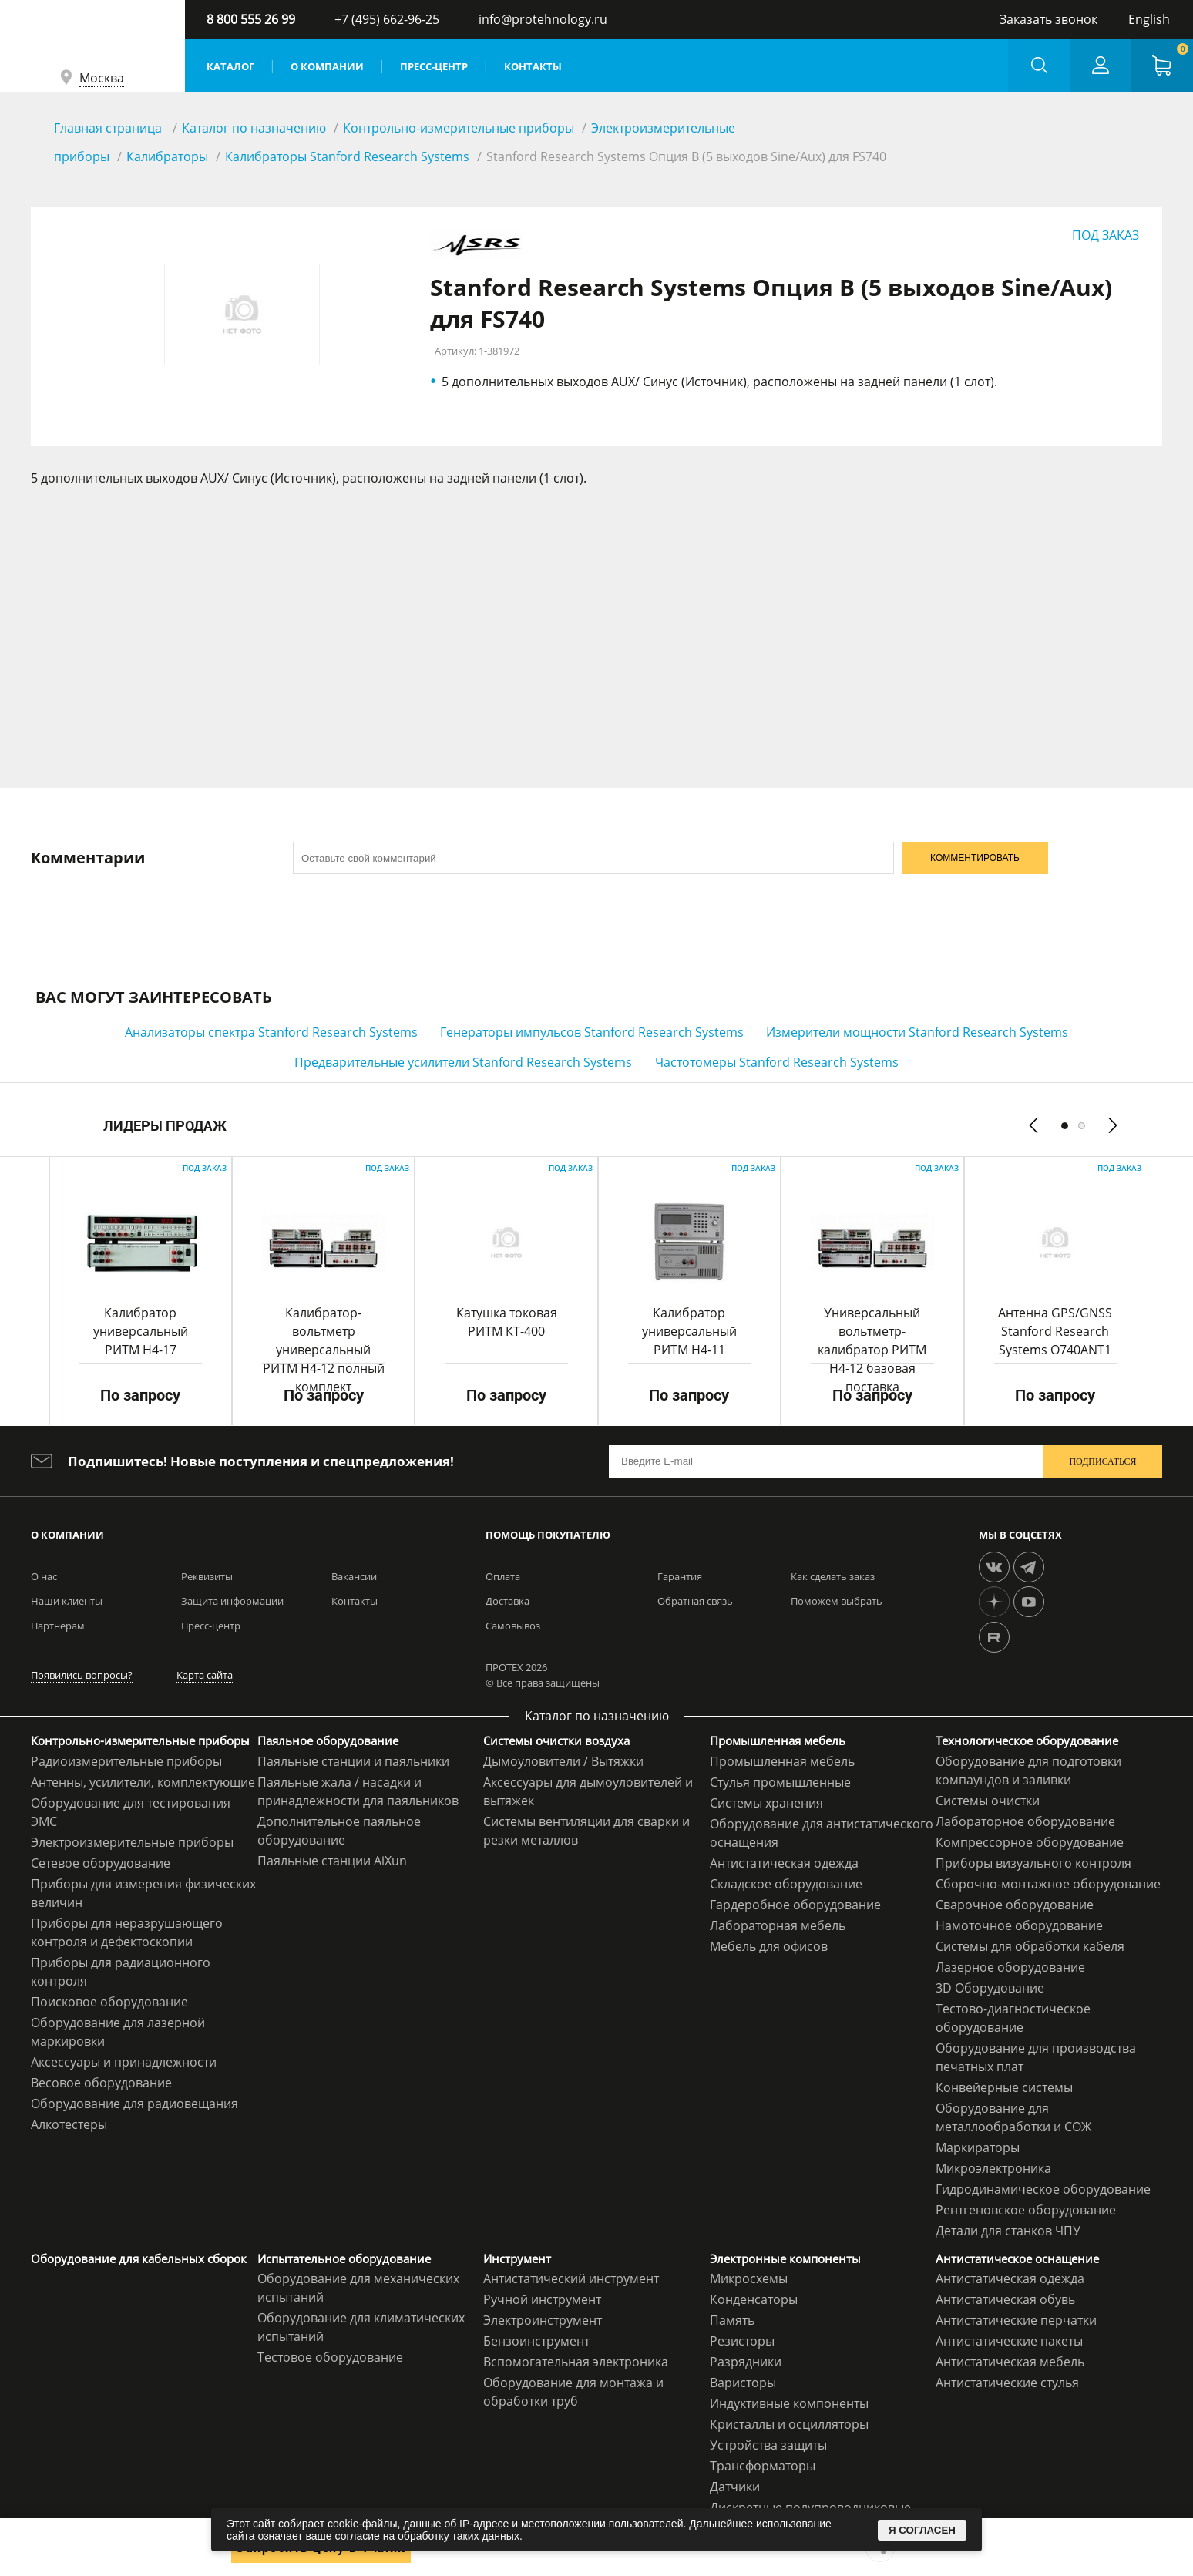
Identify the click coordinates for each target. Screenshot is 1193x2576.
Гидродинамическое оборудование (1043, 2189)
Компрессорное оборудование (1030, 1842)
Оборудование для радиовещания (134, 2103)
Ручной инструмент (542, 2299)
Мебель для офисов (769, 1946)
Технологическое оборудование (1027, 1740)
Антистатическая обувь (1005, 2299)
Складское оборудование (786, 1883)
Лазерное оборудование (1010, 1967)
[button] (1065, 1125)
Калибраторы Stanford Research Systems (347, 156)
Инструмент (517, 2258)
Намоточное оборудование (1019, 1925)
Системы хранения (766, 1802)
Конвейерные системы (1004, 2087)
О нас (44, 1576)
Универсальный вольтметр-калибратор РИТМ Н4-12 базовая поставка (872, 1349)
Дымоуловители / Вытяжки (563, 1761)
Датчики (735, 2486)
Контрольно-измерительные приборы (458, 127)
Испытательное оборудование (344, 2258)
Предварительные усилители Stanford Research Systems (463, 1062)
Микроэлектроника (993, 2168)
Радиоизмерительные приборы (126, 1761)
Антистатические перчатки (1016, 2320)
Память (732, 2320)
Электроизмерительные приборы (132, 1842)
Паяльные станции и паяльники (353, 1761)
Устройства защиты (768, 2444)
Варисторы (743, 2382)
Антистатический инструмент (571, 2278)
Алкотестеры (69, 2124)
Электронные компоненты (785, 2258)
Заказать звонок (1048, 19)
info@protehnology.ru (543, 19)
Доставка (507, 1601)
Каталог (230, 66)
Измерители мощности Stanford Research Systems (917, 1032)
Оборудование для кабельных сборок (139, 2258)
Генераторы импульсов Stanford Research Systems (592, 1032)
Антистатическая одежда (784, 1863)
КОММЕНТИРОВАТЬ (975, 858)
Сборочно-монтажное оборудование (1048, 1883)
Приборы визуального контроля (1033, 1863)
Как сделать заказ (833, 1576)
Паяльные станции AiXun (332, 1860)
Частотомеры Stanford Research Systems (777, 1062)
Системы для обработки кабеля (1030, 1946)
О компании (327, 66)
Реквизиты (207, 1576)
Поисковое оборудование (109, 2001)
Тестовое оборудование (330, 2357)
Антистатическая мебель (1010, 2361)
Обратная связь (695, 1601)
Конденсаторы (754, 2299)
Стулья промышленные (780, 1782)
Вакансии (354, 1576)
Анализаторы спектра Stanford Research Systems (271, 1032)
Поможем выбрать (836, 1601)
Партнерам (58, 1626)
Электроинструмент (542, 2320)
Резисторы (742, 2340)
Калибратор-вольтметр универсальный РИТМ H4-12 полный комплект (324, 1349)
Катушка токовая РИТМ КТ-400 (506, 1322)
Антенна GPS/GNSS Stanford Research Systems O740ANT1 (1055, 1331)
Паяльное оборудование (327, 1740)
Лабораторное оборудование (1025, 1821)
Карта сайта (204, 1675)
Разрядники (745, 2361)
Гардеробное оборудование (795, 1904)
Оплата (503, 1576)
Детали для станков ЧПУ (1008, 2230)
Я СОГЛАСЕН (922, 2530)
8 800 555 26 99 (251, 19)
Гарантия (679, 1576)
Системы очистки (988, 1800)
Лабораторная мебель (777, 1925)
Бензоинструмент (536, 2340)
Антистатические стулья (1007, 2382)
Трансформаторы (762, 2465)
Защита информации (232, 1601)
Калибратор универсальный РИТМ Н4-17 (140, 1331)
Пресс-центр (434, 66)
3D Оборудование (990, 1987)
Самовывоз (513, 1626)
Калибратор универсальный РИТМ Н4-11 (689, 1331)
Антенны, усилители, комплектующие (143, 1782)
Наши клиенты (66, 1601)
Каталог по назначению (254, 127)
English (1149, 19)
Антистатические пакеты (1009, 2340)
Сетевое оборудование (100, 1863)
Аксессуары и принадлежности (124, 2061)
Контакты (533, 66)
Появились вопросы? (82, 1675)
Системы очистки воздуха (556, 1740)
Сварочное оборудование (1015, 1904)
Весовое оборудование (101, 2082)
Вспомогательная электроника (575, 2361)
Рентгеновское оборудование (1026, 2209)
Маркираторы (978, 2147)
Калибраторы (167, 156)
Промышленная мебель (777, 1740)
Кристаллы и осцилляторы (789, 2424)
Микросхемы (749, 2278)
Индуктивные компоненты (789, 2403)
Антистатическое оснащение (1017, 2258)
